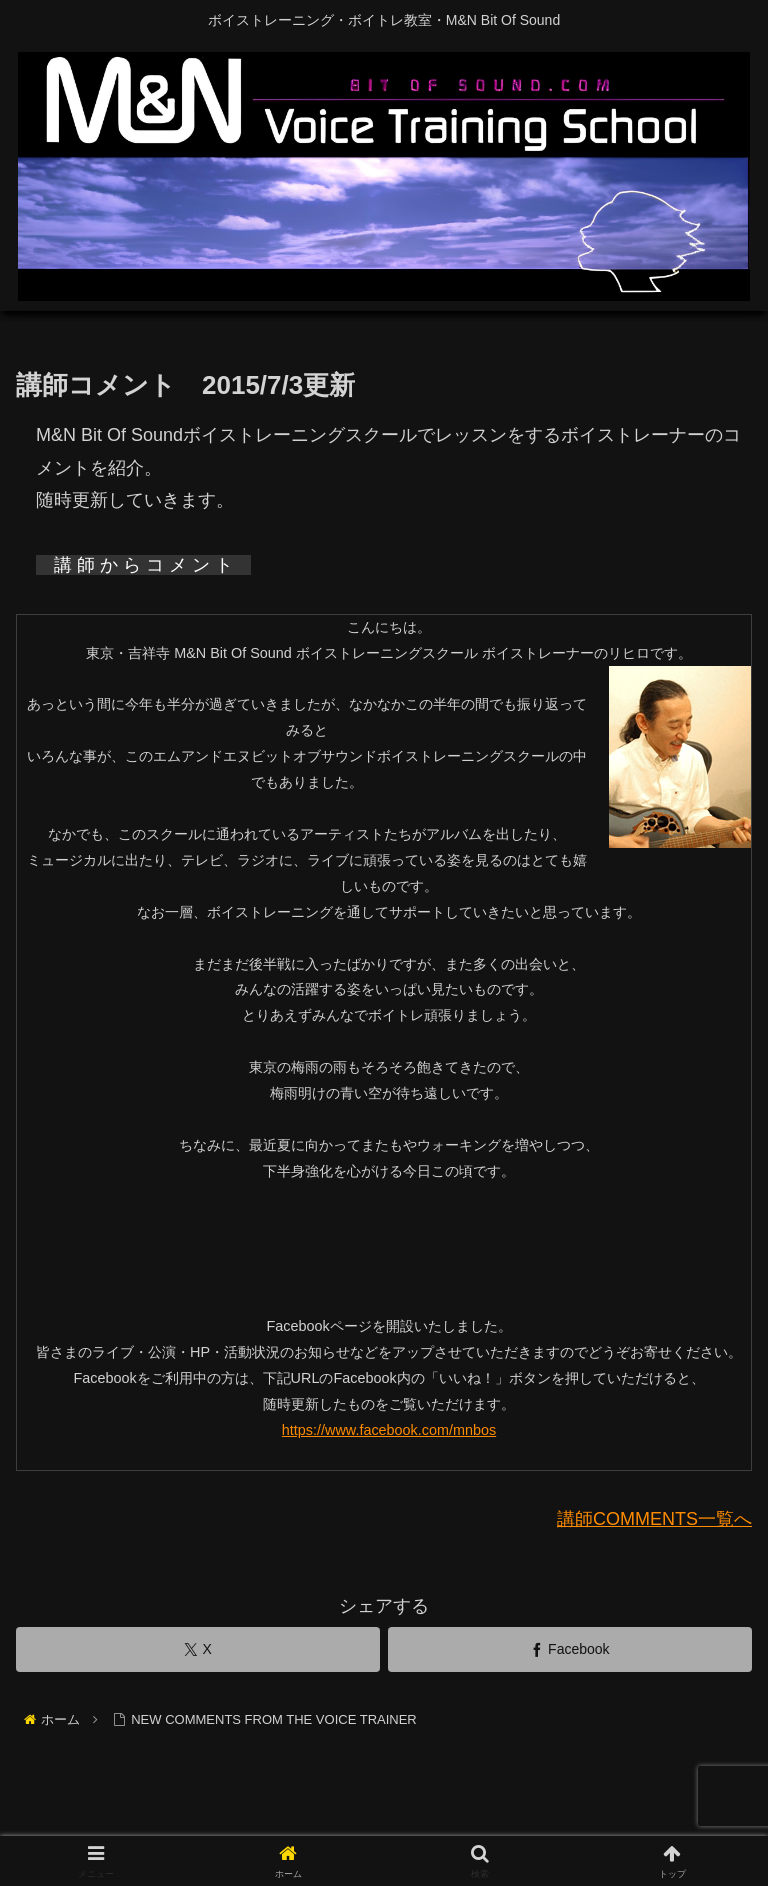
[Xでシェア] (198, 1649)
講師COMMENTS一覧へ (654, 1519)
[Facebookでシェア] (570, 1649)
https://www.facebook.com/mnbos (389, 1430)
